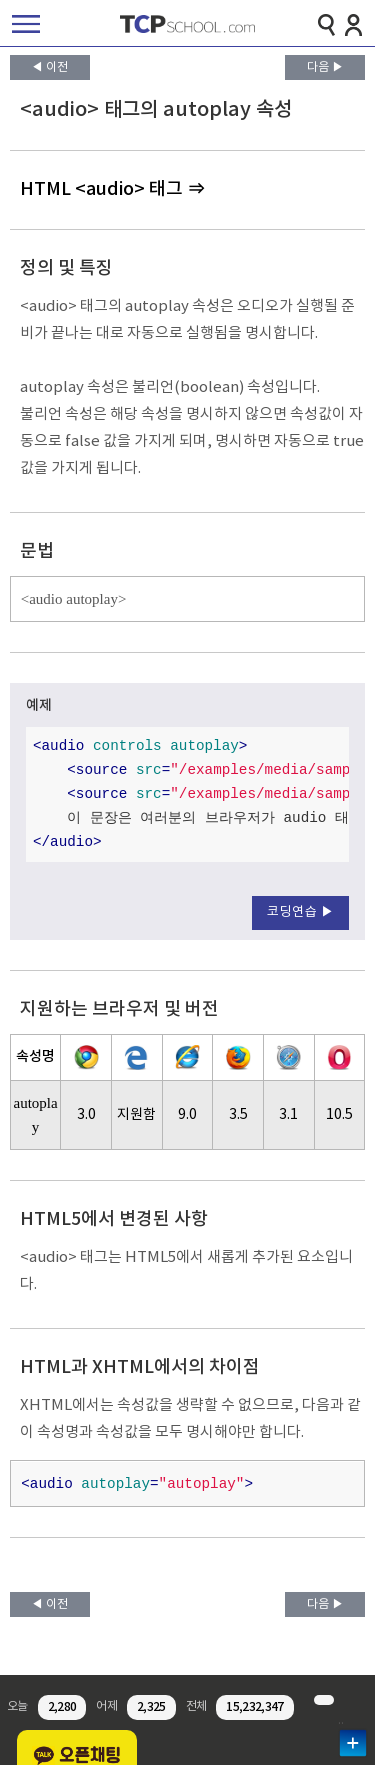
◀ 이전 (49, 67)
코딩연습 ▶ (300, 912)
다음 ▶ (325, 67)
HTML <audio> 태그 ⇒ (112, 189)
